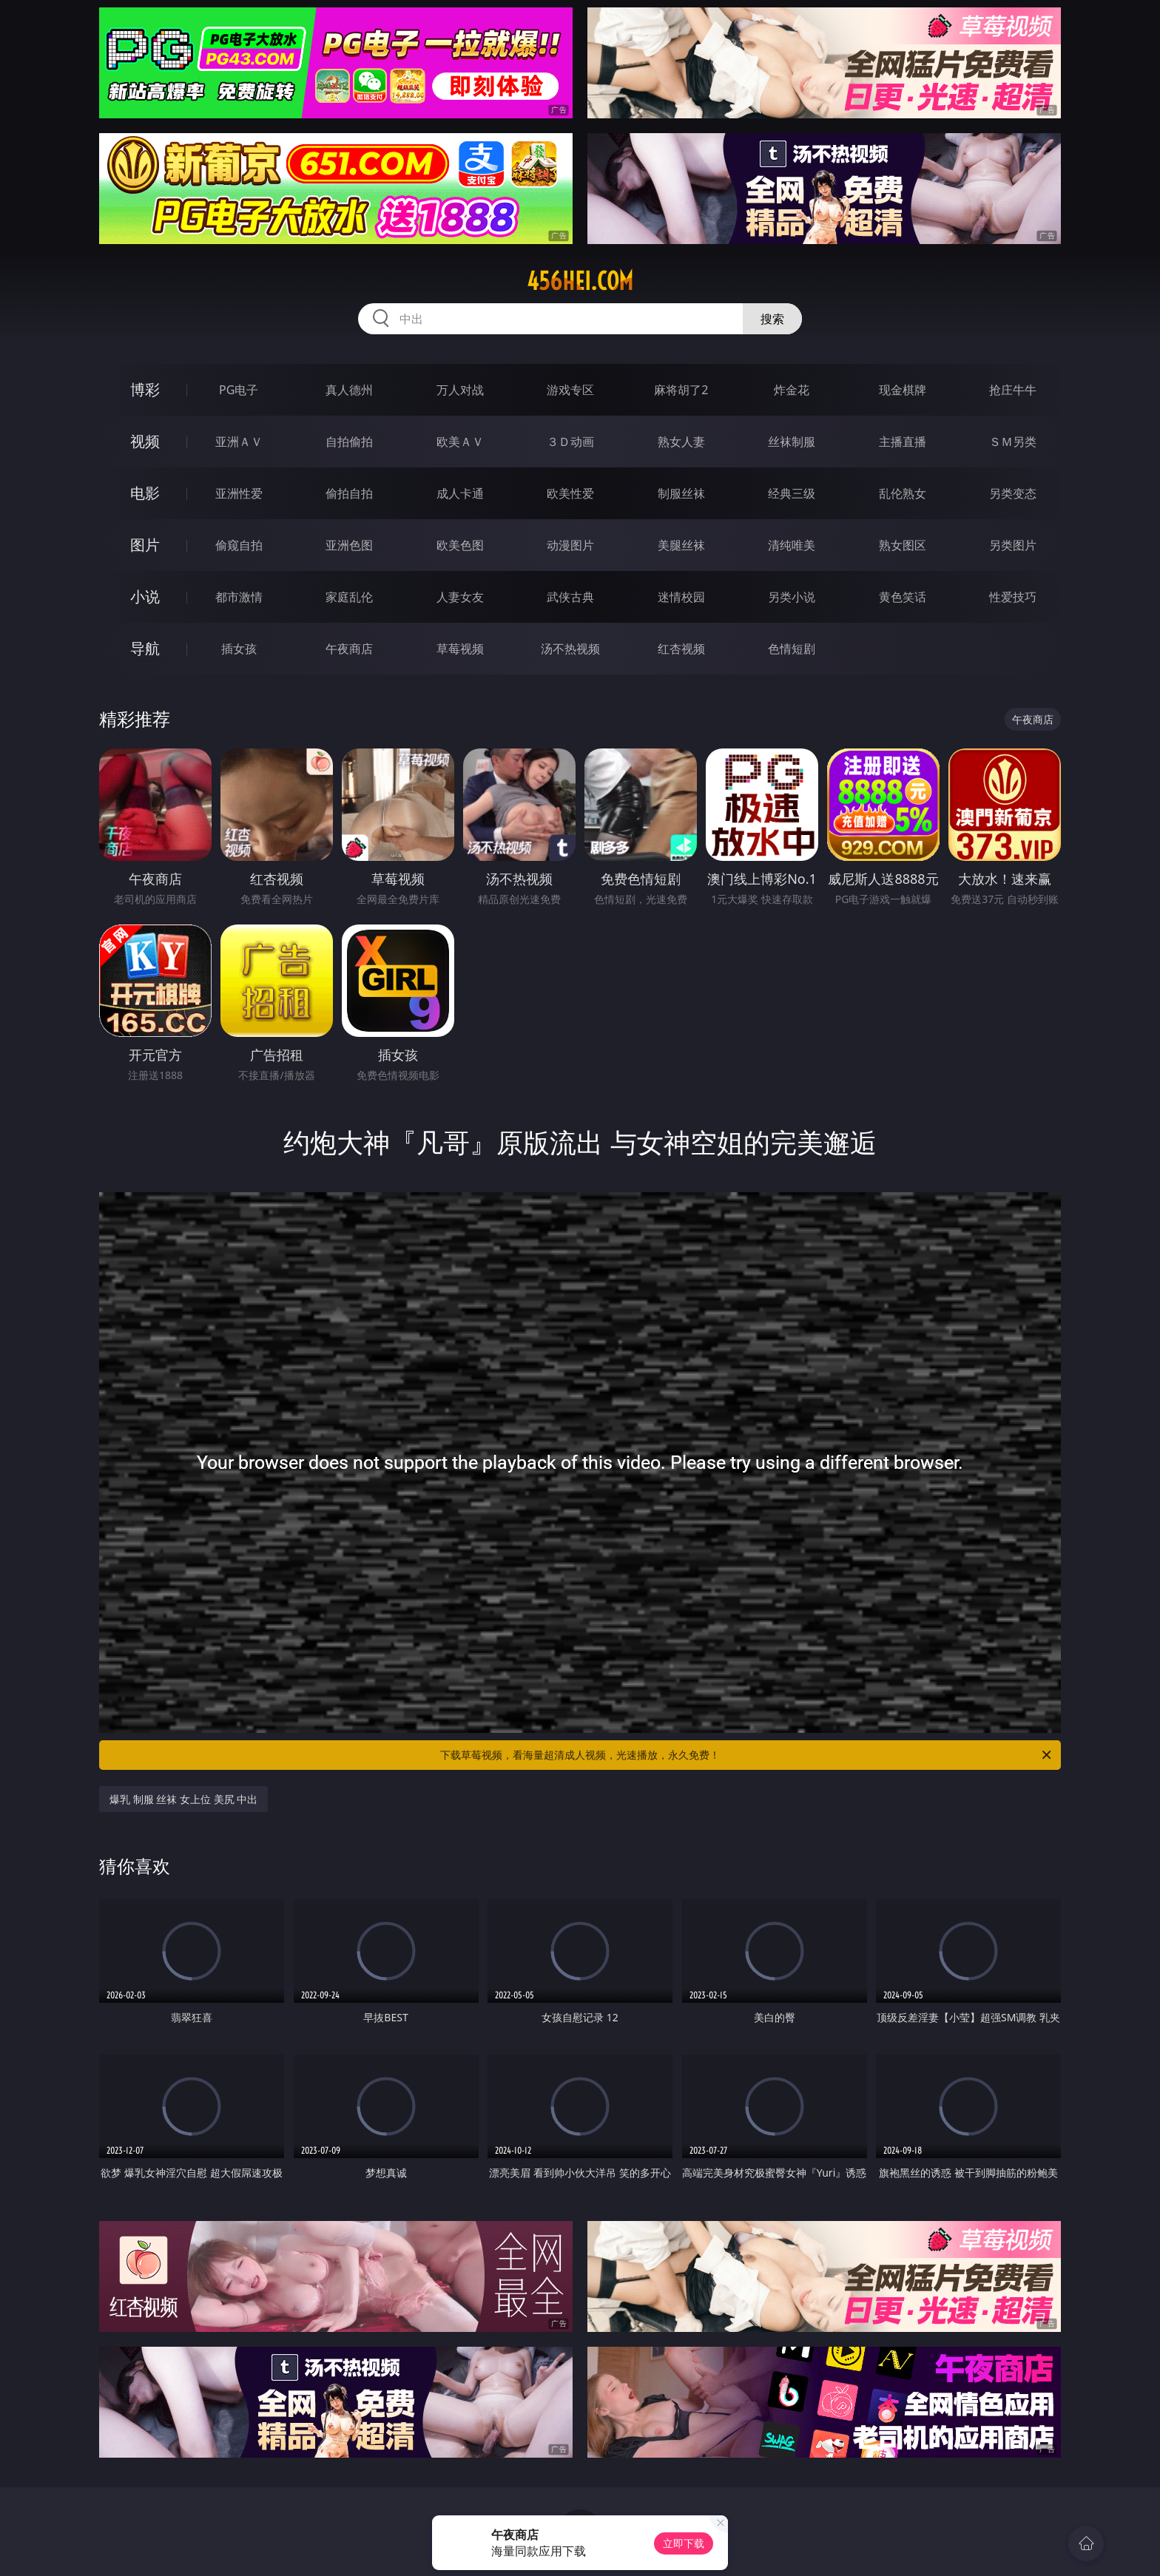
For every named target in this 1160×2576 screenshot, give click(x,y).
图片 (145, 545)
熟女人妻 (681, 441)
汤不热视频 (570, 648)
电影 (145, 493)
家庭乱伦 (349, 597)
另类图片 (1012, 545)
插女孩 (239, 648)
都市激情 (239, 597)
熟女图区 (902, 545)
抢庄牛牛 (1012, 390)
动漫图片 (570, 545)
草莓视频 (460, 648)
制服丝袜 (681, 493)
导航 (145, 648)
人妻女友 (460, 597)
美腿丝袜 (681, 545)
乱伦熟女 (902, 493)
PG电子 (238, 390)
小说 (145, 596)
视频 (145, 441)
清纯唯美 (791, 545)
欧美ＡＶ (460, 441)
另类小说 (791, 597)
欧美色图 (460, 545)
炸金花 (791, 390)
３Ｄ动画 (570, 441)
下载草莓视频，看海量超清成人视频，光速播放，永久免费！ (746, 1755)
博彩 (145, 389)
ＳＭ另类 (1012, 441)
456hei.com (580, 281)
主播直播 (902, 441)
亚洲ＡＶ (239, 441)
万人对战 (460, 390)
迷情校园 (681, 597)
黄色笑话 (902, 597)
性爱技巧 (1012, 597)
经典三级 (791, 493)
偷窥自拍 (239, 545)
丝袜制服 (791, 441)
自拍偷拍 (349, 441)
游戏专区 (570, 390)
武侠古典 (570, 597)
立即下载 (683, 2543)
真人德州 (349, 390)
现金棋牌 (902, 390)
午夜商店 (349, 648)
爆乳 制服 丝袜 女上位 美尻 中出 (183, 1799)
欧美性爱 (570, 493)
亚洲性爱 (239, 493)
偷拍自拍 (349, 493)
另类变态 (1012, 493)
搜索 (772, 319)
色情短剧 (791, 648)
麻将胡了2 (681, 390)
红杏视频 (681, 648)
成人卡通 (460, 493)
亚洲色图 (349, 545)
